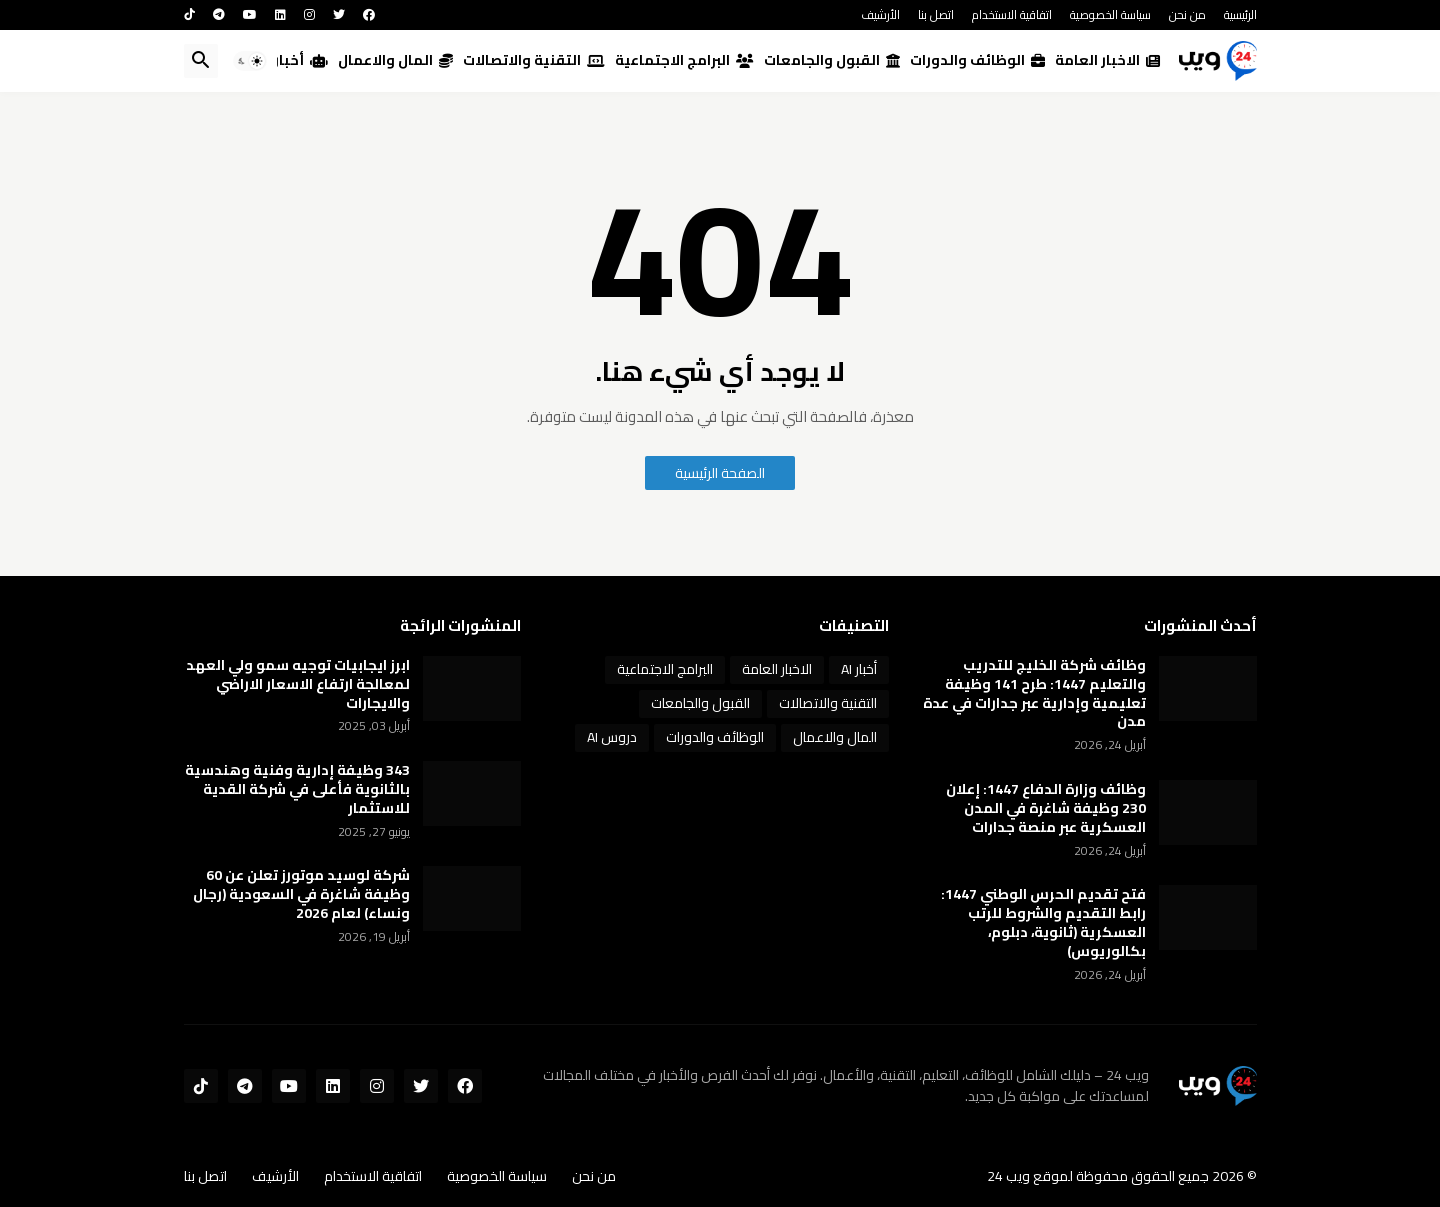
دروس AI (612, 737)
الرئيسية (1240, 14)
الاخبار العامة (1107, 60)
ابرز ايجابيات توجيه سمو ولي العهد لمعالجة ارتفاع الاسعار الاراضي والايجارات (298, 684)
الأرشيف (880, 14)
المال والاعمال (395, 60)
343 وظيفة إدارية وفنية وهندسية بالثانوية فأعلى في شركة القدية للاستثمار (297, 789)
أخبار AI (293, 60)
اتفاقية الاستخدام (1012, 14)
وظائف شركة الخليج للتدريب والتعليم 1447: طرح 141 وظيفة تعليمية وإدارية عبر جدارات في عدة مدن (1034, 694)
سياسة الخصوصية (1110, 14)
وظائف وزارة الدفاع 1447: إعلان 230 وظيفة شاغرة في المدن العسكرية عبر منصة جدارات (1046, 808)
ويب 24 (1008, 1176)
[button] (250, 61)
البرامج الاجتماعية (684, 60)
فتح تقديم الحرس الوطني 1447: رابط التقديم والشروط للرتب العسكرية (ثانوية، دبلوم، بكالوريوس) (1043, 923)
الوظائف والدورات (977, 60)
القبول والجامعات (832, 60)
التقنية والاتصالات (534, 60)
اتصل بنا (936, 14)
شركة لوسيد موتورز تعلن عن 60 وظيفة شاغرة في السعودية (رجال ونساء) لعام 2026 (301, 894)
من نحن (1187, 14)
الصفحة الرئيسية (720, 473)
